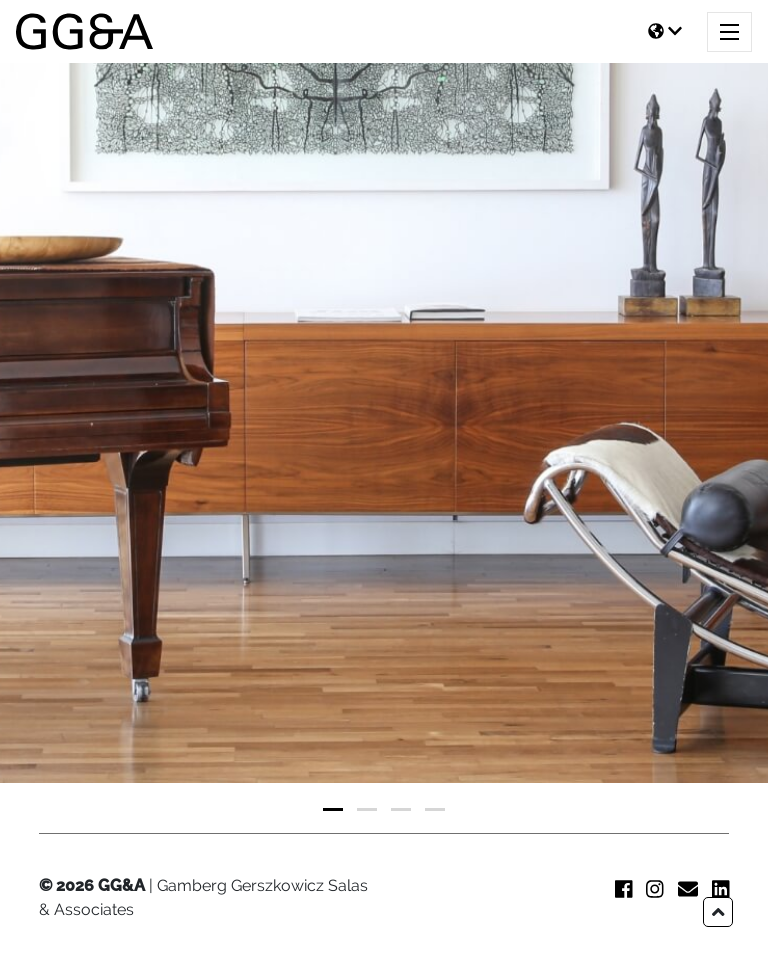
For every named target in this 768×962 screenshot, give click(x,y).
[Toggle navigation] (729, 32)
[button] (333, 809)
